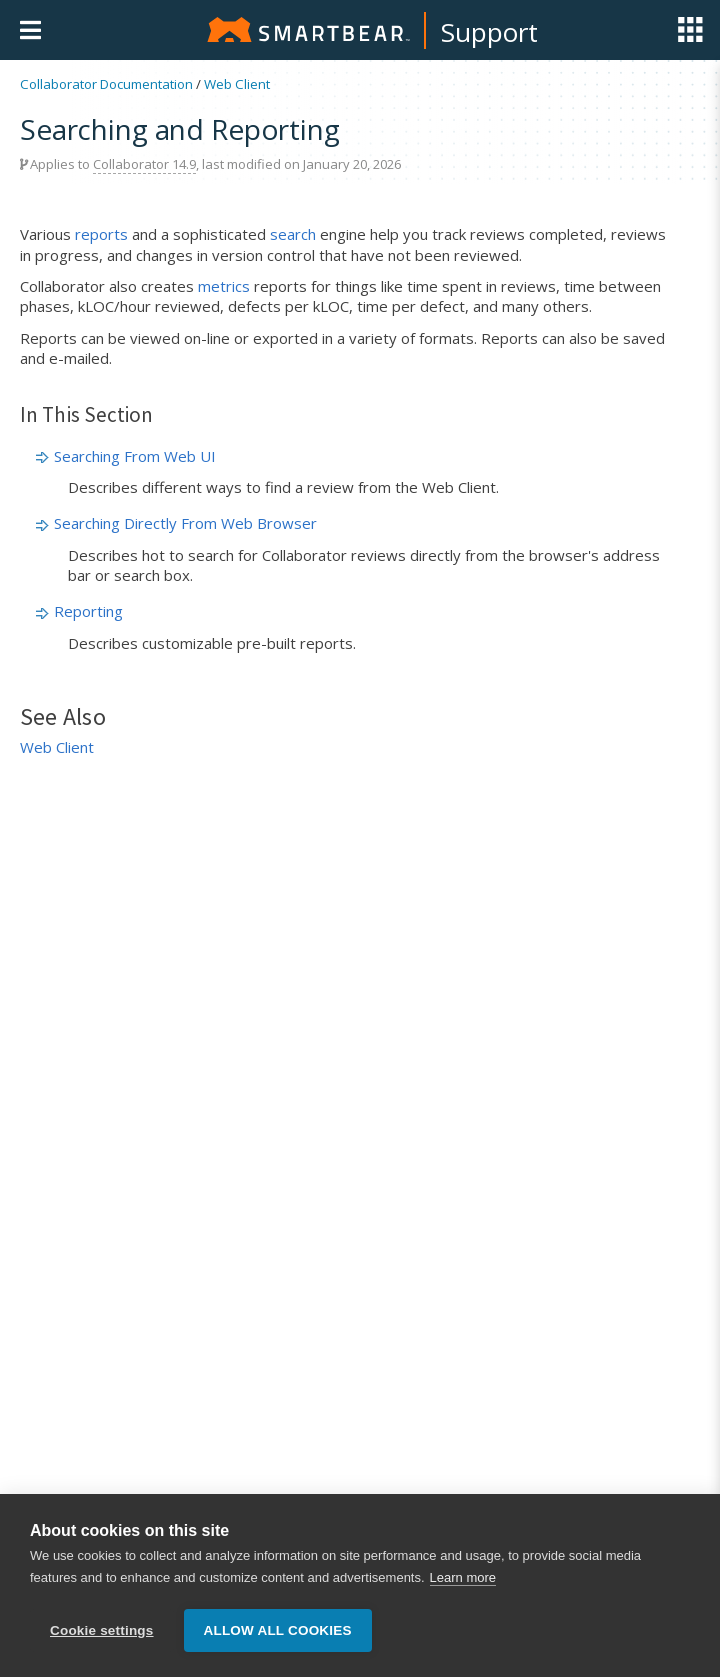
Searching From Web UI (135, 456)
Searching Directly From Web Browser (185, 523)
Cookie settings (102, 1630)
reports (101, 234)
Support (489, 32)
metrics (224, 286)
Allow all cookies (278, 1630)
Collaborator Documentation (106, 84)
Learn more (463, 1577)
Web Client (237, 84)
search (293, 234)
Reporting (88, 611)
